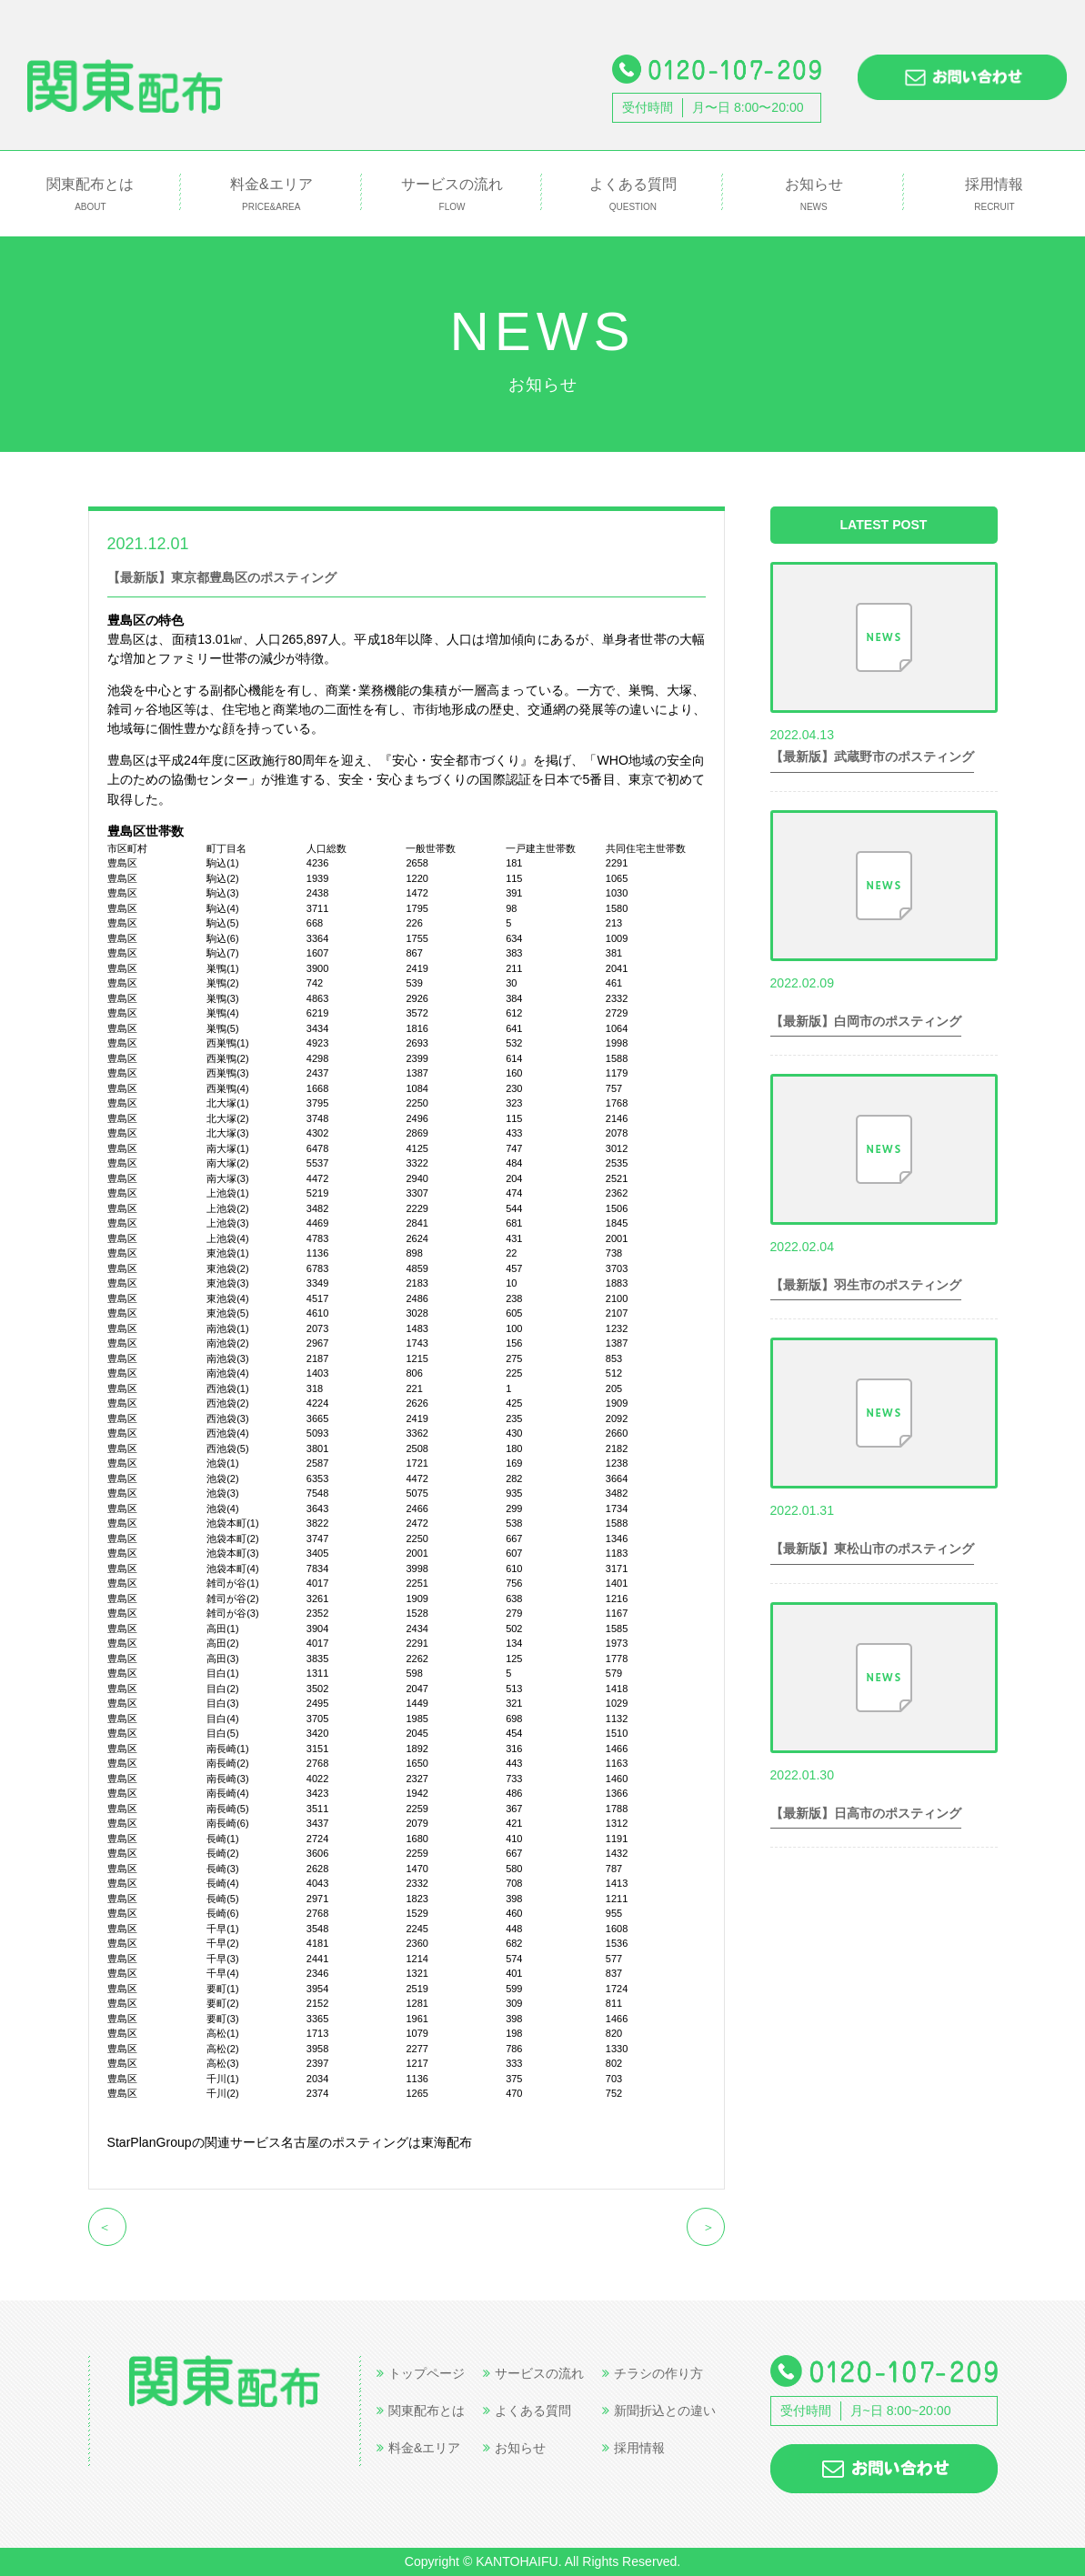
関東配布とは (90, 195)
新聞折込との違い (659, 2410)
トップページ (421, 2373)
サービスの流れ (452, 195)
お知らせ (813, 195)
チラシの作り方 (652, 2373)
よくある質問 (632, 195)
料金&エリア (271, 195)
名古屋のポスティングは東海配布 (376, 2142)
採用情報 (994, 195)
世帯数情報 (262, 543)
